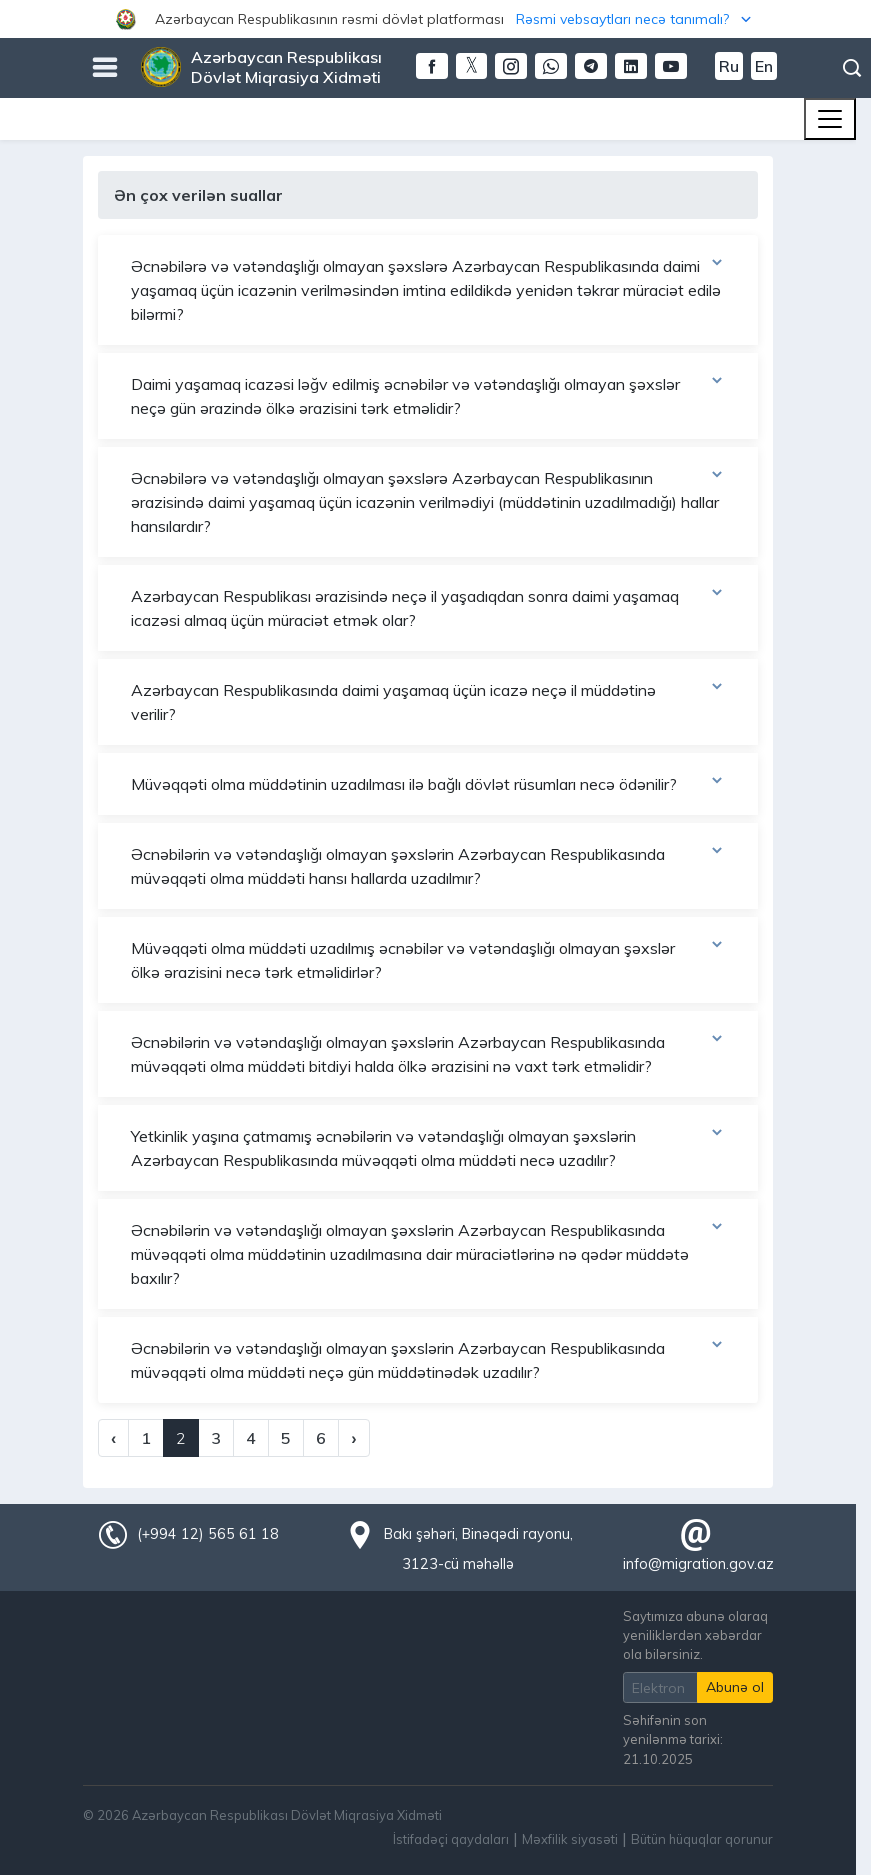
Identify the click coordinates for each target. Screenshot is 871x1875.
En (764, 66)
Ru (729, 66)
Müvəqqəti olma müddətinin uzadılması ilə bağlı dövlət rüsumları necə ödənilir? (428, 783)
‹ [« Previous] (113, 1438)
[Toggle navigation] (830, 119)
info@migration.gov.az (698, 1564)
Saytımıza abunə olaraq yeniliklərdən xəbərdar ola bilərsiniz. (695, 1635)
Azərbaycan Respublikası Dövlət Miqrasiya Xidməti (286, 67)
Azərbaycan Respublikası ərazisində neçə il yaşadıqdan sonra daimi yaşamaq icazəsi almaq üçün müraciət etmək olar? (428, 607)
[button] (435, 19)
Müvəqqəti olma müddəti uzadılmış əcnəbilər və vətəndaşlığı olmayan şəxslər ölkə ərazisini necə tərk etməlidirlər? (428, 959)
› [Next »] (353, 1438)
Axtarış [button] (852, 68)
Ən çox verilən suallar (198, 195)
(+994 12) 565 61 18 (208, 1534)
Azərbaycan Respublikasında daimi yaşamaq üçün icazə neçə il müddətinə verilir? (428, 701)
